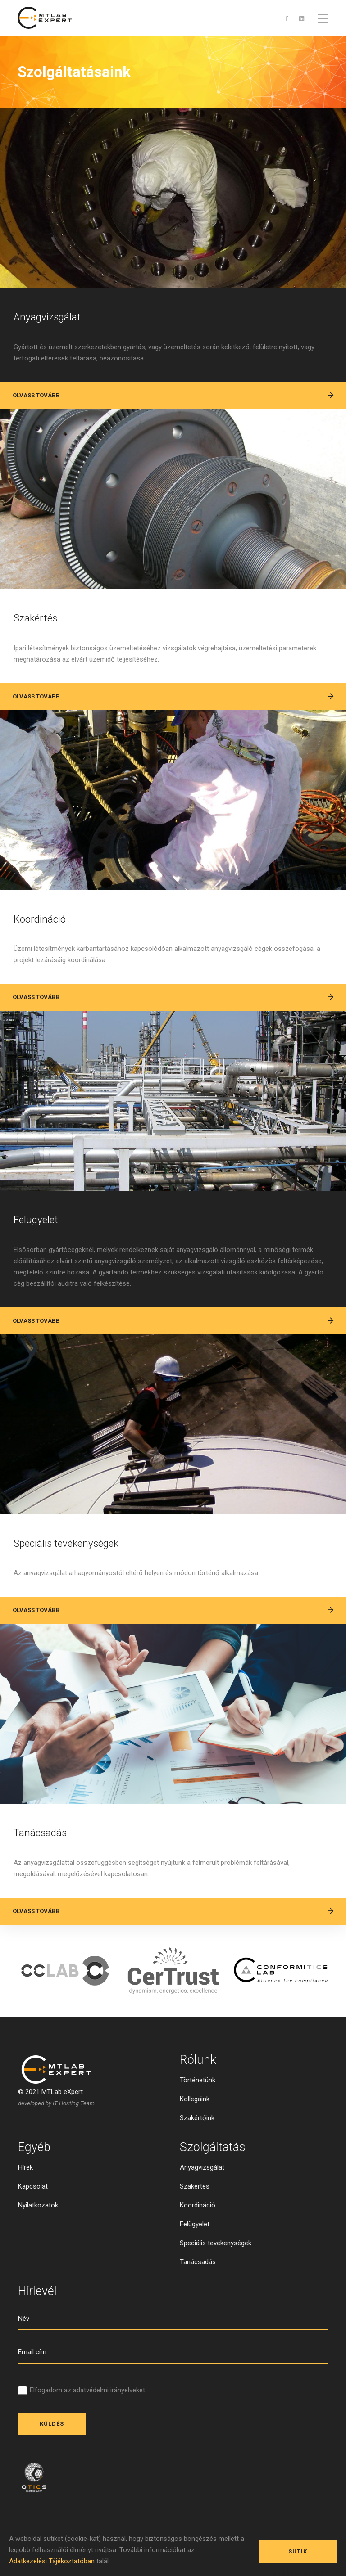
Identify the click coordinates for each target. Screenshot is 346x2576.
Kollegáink (194, 2139)
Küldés (52, 2463)
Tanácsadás (55, 1869)
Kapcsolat (33, 2226)
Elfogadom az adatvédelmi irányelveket (87, 2430)
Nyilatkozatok (38, 2245)
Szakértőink (197, 2158)
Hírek (25, 2207)
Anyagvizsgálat (64, 320)
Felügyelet (47, 1243)
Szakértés (46, 628)
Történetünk (197, 2120)
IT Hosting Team (74, 2142)
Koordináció (53, 935)
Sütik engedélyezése (297, 2548)
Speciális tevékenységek (93, 1572)
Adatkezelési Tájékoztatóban (52, 2561)
